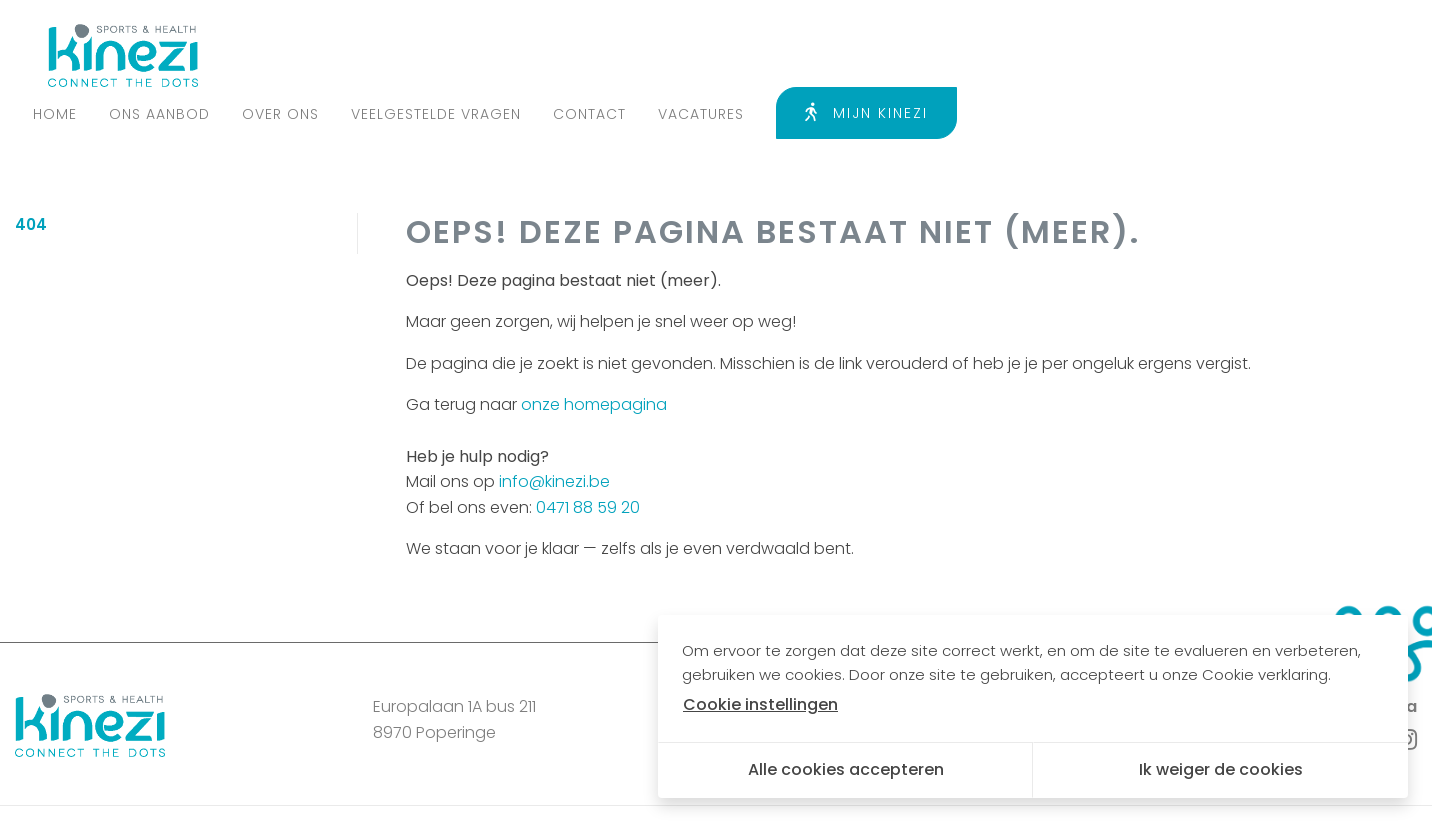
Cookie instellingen (549, 786)
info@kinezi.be (554, 427)
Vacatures (1127, 55)
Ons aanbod (585, 55)
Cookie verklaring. (1266, 674)
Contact (1015, 55)
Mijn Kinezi (1292, 54)
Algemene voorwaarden (242, 786)
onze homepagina (594, 350)
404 (31, 170)
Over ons (706, 55)
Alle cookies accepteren (846, 769)
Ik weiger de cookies (1221, 769)
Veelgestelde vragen (862, 55)
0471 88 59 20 (588, 452)
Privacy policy (77, 786)
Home (481, 55)
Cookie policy (405, 786)
